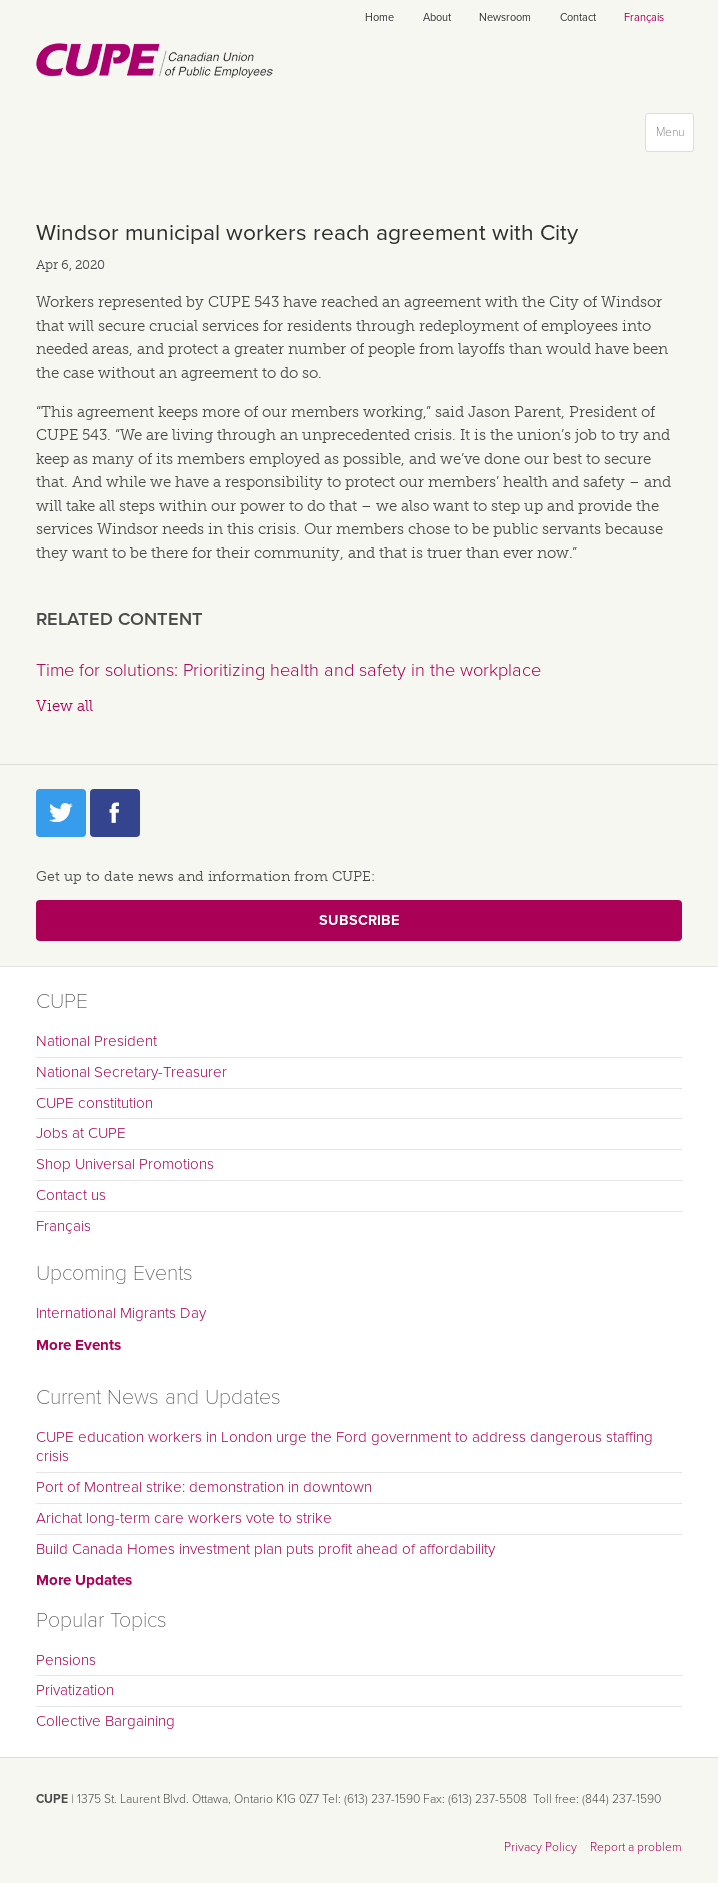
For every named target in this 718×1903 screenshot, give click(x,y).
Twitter (61, 813)
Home (379, 17)
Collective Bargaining (105, 1721)
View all (64, 706)
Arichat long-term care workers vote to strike (184, 1518)
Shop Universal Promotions (125, 1164)
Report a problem (636, 1847)
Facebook (115, 813)
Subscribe (359, 920)
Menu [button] (674, 136)
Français (644, 17)
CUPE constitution (94, 1103)
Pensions (66, 1660)
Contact (578, 17)
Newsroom (505, 17)
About (437, 17)
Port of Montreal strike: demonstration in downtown (204, 1487)
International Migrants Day (121, 1313)
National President (96, 1041)
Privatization (75, 1690)
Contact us (71, 1195)
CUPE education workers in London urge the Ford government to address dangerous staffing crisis (344, 1447)
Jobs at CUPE (81, 1133)
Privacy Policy (540, 1847)
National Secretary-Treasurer (131, 1072)
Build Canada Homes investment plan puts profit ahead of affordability (265, 1549)
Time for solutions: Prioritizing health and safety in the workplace (288, 670)
